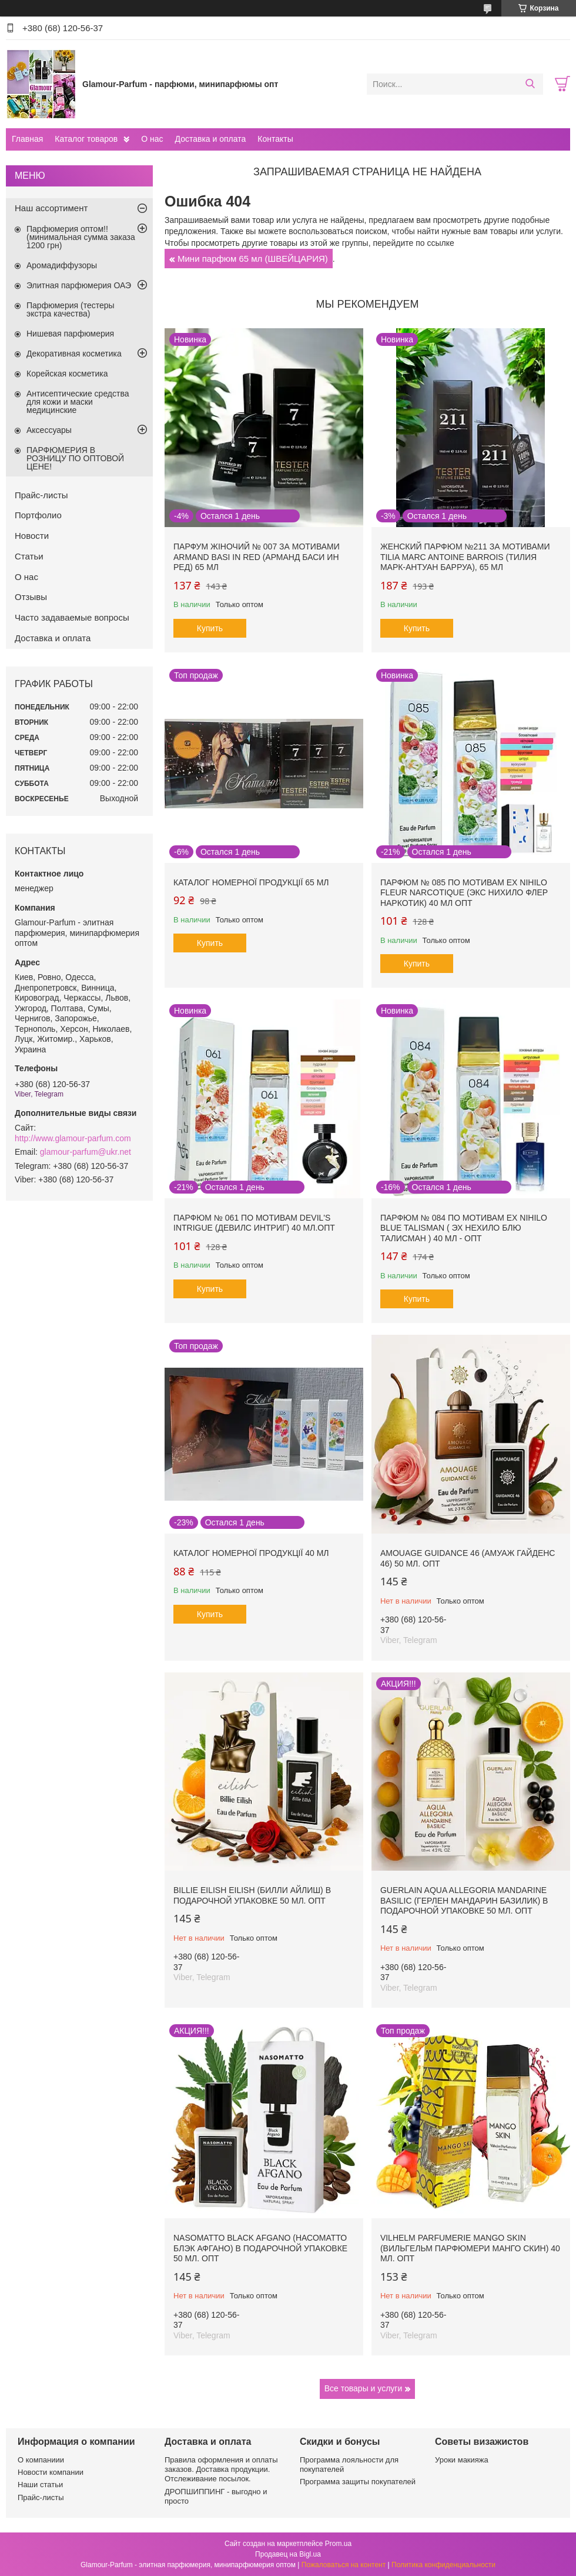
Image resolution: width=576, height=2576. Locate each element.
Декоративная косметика (74, 353)
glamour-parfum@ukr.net (85, 1152)
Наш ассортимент (51, 208)
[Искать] (530, 84)
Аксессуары (49, 430)
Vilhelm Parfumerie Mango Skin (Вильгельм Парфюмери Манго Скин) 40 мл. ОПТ (470, 2248)
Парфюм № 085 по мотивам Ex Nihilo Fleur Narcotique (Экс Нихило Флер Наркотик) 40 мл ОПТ (464, 893)
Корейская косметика (67, 373)
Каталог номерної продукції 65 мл (251, 882)
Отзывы (31, 597)
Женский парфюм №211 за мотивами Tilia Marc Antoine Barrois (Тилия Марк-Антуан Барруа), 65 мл (465, 557)
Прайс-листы (41, 495)
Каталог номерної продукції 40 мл (251, 1553)
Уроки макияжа (461, 2459)
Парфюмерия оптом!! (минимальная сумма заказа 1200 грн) (80, 237)
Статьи (29, 556)
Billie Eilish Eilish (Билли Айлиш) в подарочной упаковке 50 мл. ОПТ (252, 1895)
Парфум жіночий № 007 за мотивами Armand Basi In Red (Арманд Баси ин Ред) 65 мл (256, 557)
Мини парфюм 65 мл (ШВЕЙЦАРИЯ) (253, 259)
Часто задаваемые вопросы (72, 617)
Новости (32, 536)
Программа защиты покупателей (358, 2481)
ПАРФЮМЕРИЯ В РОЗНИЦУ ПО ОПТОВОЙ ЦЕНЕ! (75, 458)
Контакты (275, 139)
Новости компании (50, 2472)
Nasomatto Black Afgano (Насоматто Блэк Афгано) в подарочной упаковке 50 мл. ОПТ (260, 2248)
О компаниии (41, 2459)
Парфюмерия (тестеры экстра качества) (70, 309)
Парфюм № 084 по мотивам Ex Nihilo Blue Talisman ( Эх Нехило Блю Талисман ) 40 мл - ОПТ (463, 1228)
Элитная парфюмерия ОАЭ (78, 285)
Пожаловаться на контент (344, 2565)
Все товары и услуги (363, 2388)
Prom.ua (338, 2544)
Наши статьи (40, 2484)
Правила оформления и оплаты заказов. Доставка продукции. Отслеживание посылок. (221, 2469)
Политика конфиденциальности (443, 2565)
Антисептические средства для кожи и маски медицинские (77, 402)
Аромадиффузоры (61, 265)
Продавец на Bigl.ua (288, 2554)
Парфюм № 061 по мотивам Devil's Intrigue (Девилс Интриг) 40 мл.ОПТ (254, 1223)
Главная (27, 139)
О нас (152, 139)
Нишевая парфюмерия (70, 333)
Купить (210, 628)
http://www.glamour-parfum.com (73, 1138)
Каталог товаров (86, 139)
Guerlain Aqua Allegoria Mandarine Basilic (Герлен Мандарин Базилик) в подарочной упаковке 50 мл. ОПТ (464, 1900)
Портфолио (38, 515)
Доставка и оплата (210, 139)
